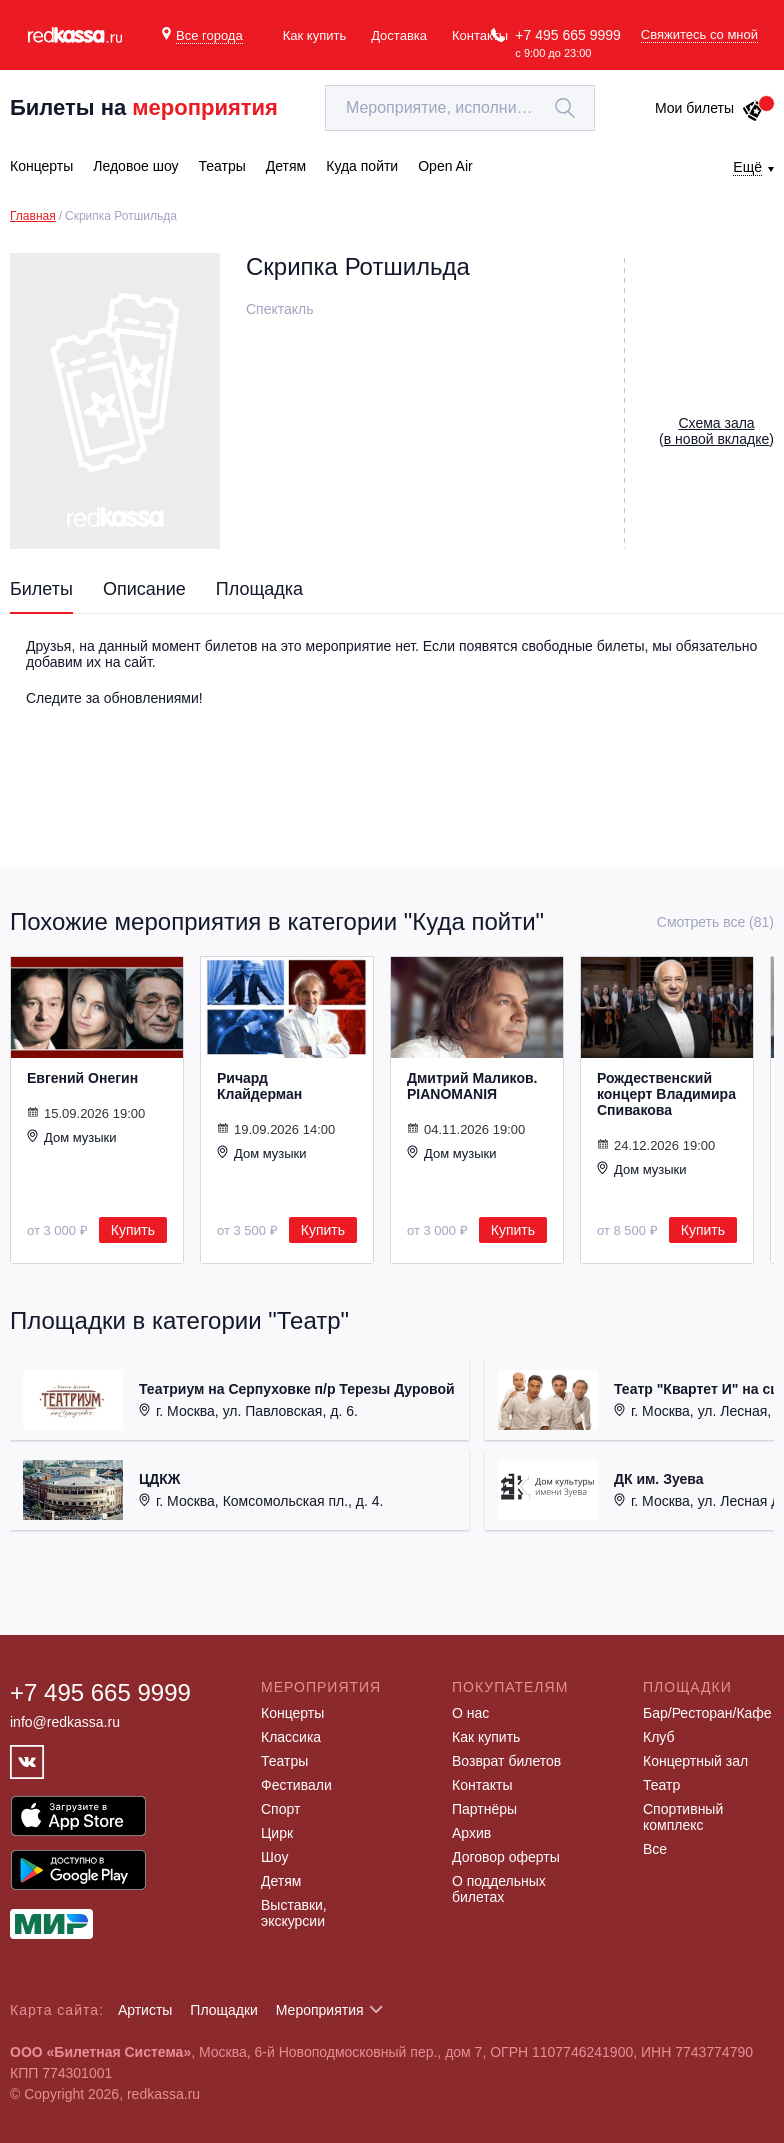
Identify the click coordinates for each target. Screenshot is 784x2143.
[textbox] (460, 108)
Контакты (480, 35)
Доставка (399, 35)
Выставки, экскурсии (294, 1913)
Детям (281, 1881)
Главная (33, 216)
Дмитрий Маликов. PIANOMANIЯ (472, 1086)
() (716, 431)
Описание (144, 589)
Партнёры (484, 1809)
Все (655, 1849)
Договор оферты (506, 1857)
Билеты (41, 589)
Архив (471, 1833)
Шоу (274, 1857)
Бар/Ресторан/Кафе (707, 1713)
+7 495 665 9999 (568, 35)
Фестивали (296, 1785)
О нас (470, 1713)
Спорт (280, 1809)
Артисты (145, 2010)
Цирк (277, 1833)
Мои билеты (709, 108)
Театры (284, 1761)
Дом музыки (72, 1137)
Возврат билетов (506, 1761)
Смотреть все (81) (715, 922)
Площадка (259, 589)
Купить (133, 1230)
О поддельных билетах (499, 1889)
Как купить (314, 35)
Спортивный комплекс (683, 1817)
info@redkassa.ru (65, 1722)
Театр (661, 1785)
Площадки (224, 2010)
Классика (291, 1737)
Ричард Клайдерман (259, 1086)
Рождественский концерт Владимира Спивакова (666, 1094)
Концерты (292, 1713)
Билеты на (144, 107)
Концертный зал (695, 1761)
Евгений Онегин (82, 1078)
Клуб (659, 1737)
